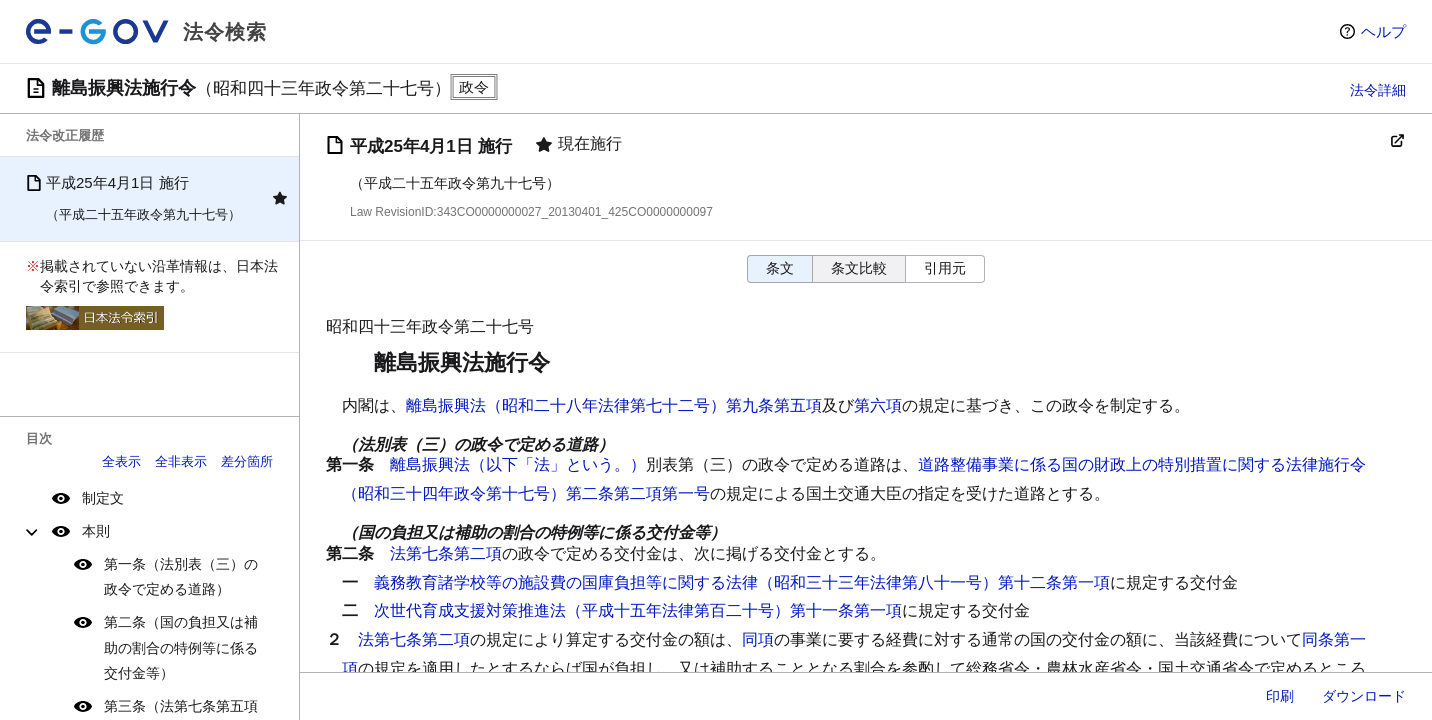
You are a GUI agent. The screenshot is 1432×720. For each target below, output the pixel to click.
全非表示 (181, 461)
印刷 (1280, 696)
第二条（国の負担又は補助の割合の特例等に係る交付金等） (181, 647)
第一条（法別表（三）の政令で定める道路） (181, 576)
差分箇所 (247, 461)
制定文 (103, 498)
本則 (96, 531)
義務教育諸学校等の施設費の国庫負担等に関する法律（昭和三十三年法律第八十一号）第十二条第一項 (742, 582)
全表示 (121, 461)
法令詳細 (1378, 90)
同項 (758, 639)
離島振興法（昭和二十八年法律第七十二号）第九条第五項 (614, 405)
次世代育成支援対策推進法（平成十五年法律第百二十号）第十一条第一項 (638, 610)
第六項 (878, 405)
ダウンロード (1364, 696)
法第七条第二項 (446, 553)
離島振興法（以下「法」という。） (518, 464)
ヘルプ (1383, 31)
